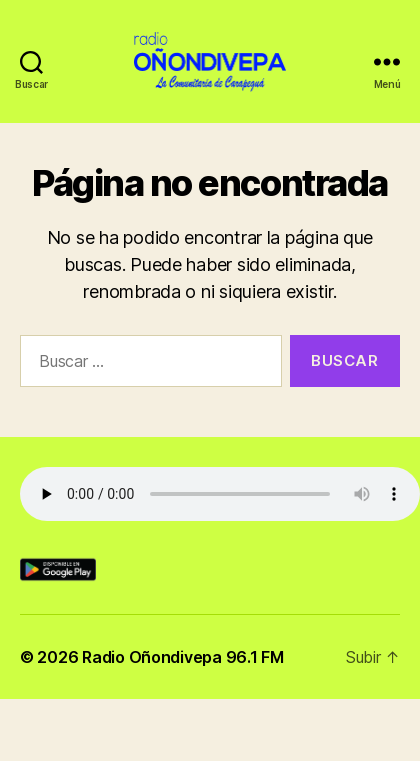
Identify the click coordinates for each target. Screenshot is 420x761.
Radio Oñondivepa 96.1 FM (183, 657)
